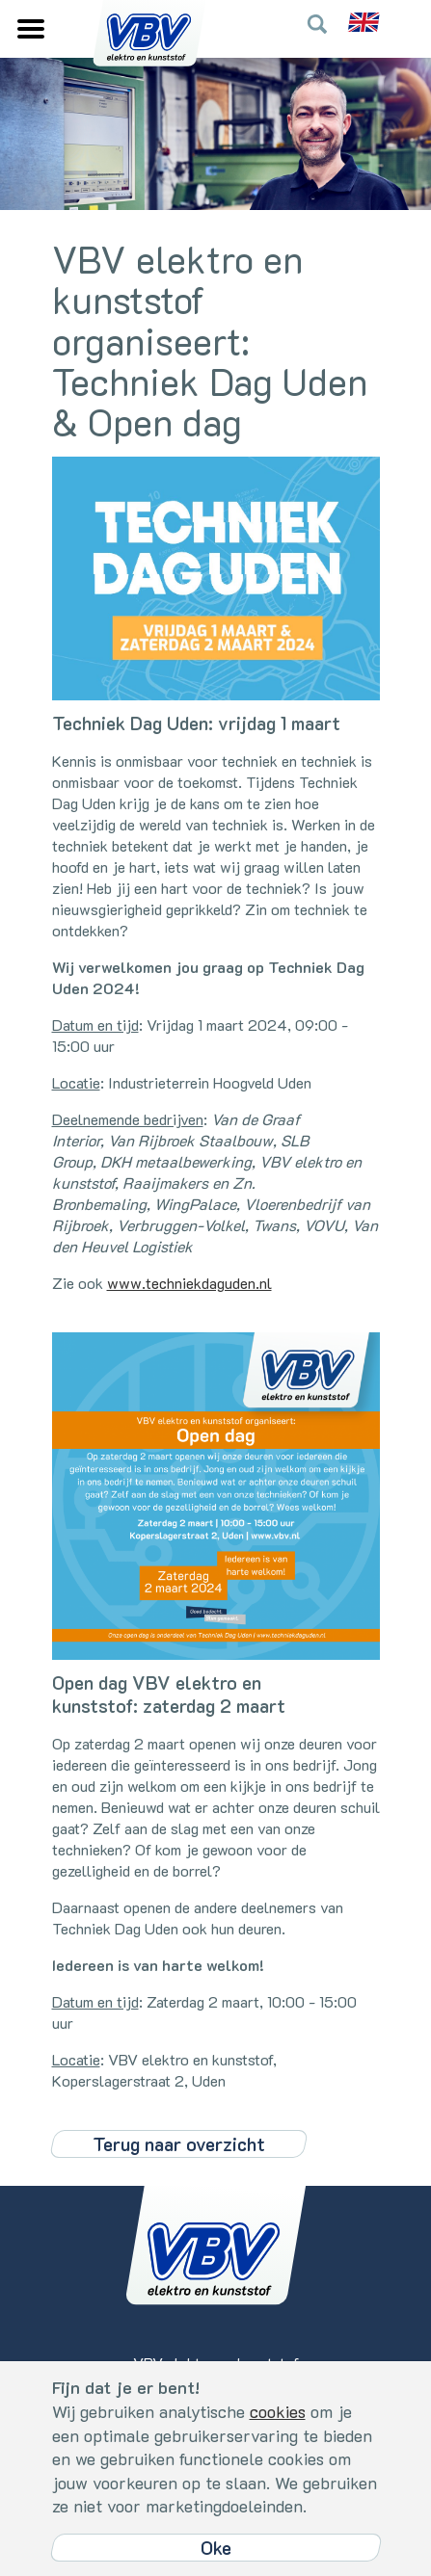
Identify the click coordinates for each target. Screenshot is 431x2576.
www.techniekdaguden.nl (189, 1283)
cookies (278, 2411)
